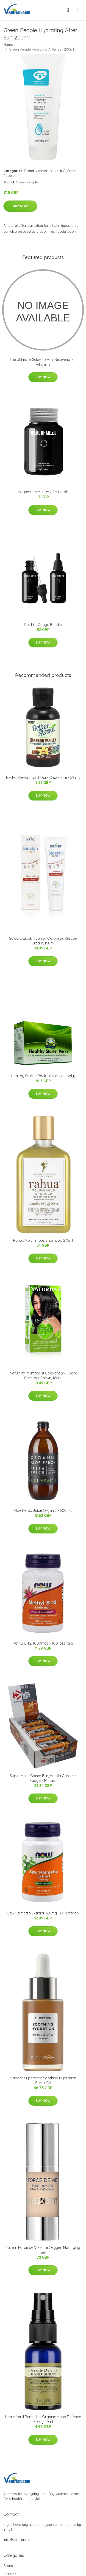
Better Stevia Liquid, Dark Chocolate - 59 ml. (43, 777)
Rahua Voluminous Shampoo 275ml (43, 1240)
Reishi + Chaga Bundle (43, 624)
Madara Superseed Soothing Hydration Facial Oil (43, 2080)
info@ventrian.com (18, 2539)
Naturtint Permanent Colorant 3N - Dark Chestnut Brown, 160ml (43, 1375)
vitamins (42, 171)
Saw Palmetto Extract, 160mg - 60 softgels (43, 1913)
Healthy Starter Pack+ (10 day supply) (43, 1076)
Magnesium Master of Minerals (43, 492)
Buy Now (20, 206)
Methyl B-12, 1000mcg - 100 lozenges (43, 1643)
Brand (29, 171)
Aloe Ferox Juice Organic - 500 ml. (43, 1510)
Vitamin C (57, 171)
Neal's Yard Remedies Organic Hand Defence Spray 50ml (43, 2419)
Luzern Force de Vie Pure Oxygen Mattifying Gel (43, 2250)
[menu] (79, 10)
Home (8, 44)
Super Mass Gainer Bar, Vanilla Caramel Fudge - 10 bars (43, 1778)
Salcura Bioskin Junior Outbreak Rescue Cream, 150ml (43, 940)
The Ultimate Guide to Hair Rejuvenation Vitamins (43, 362)
